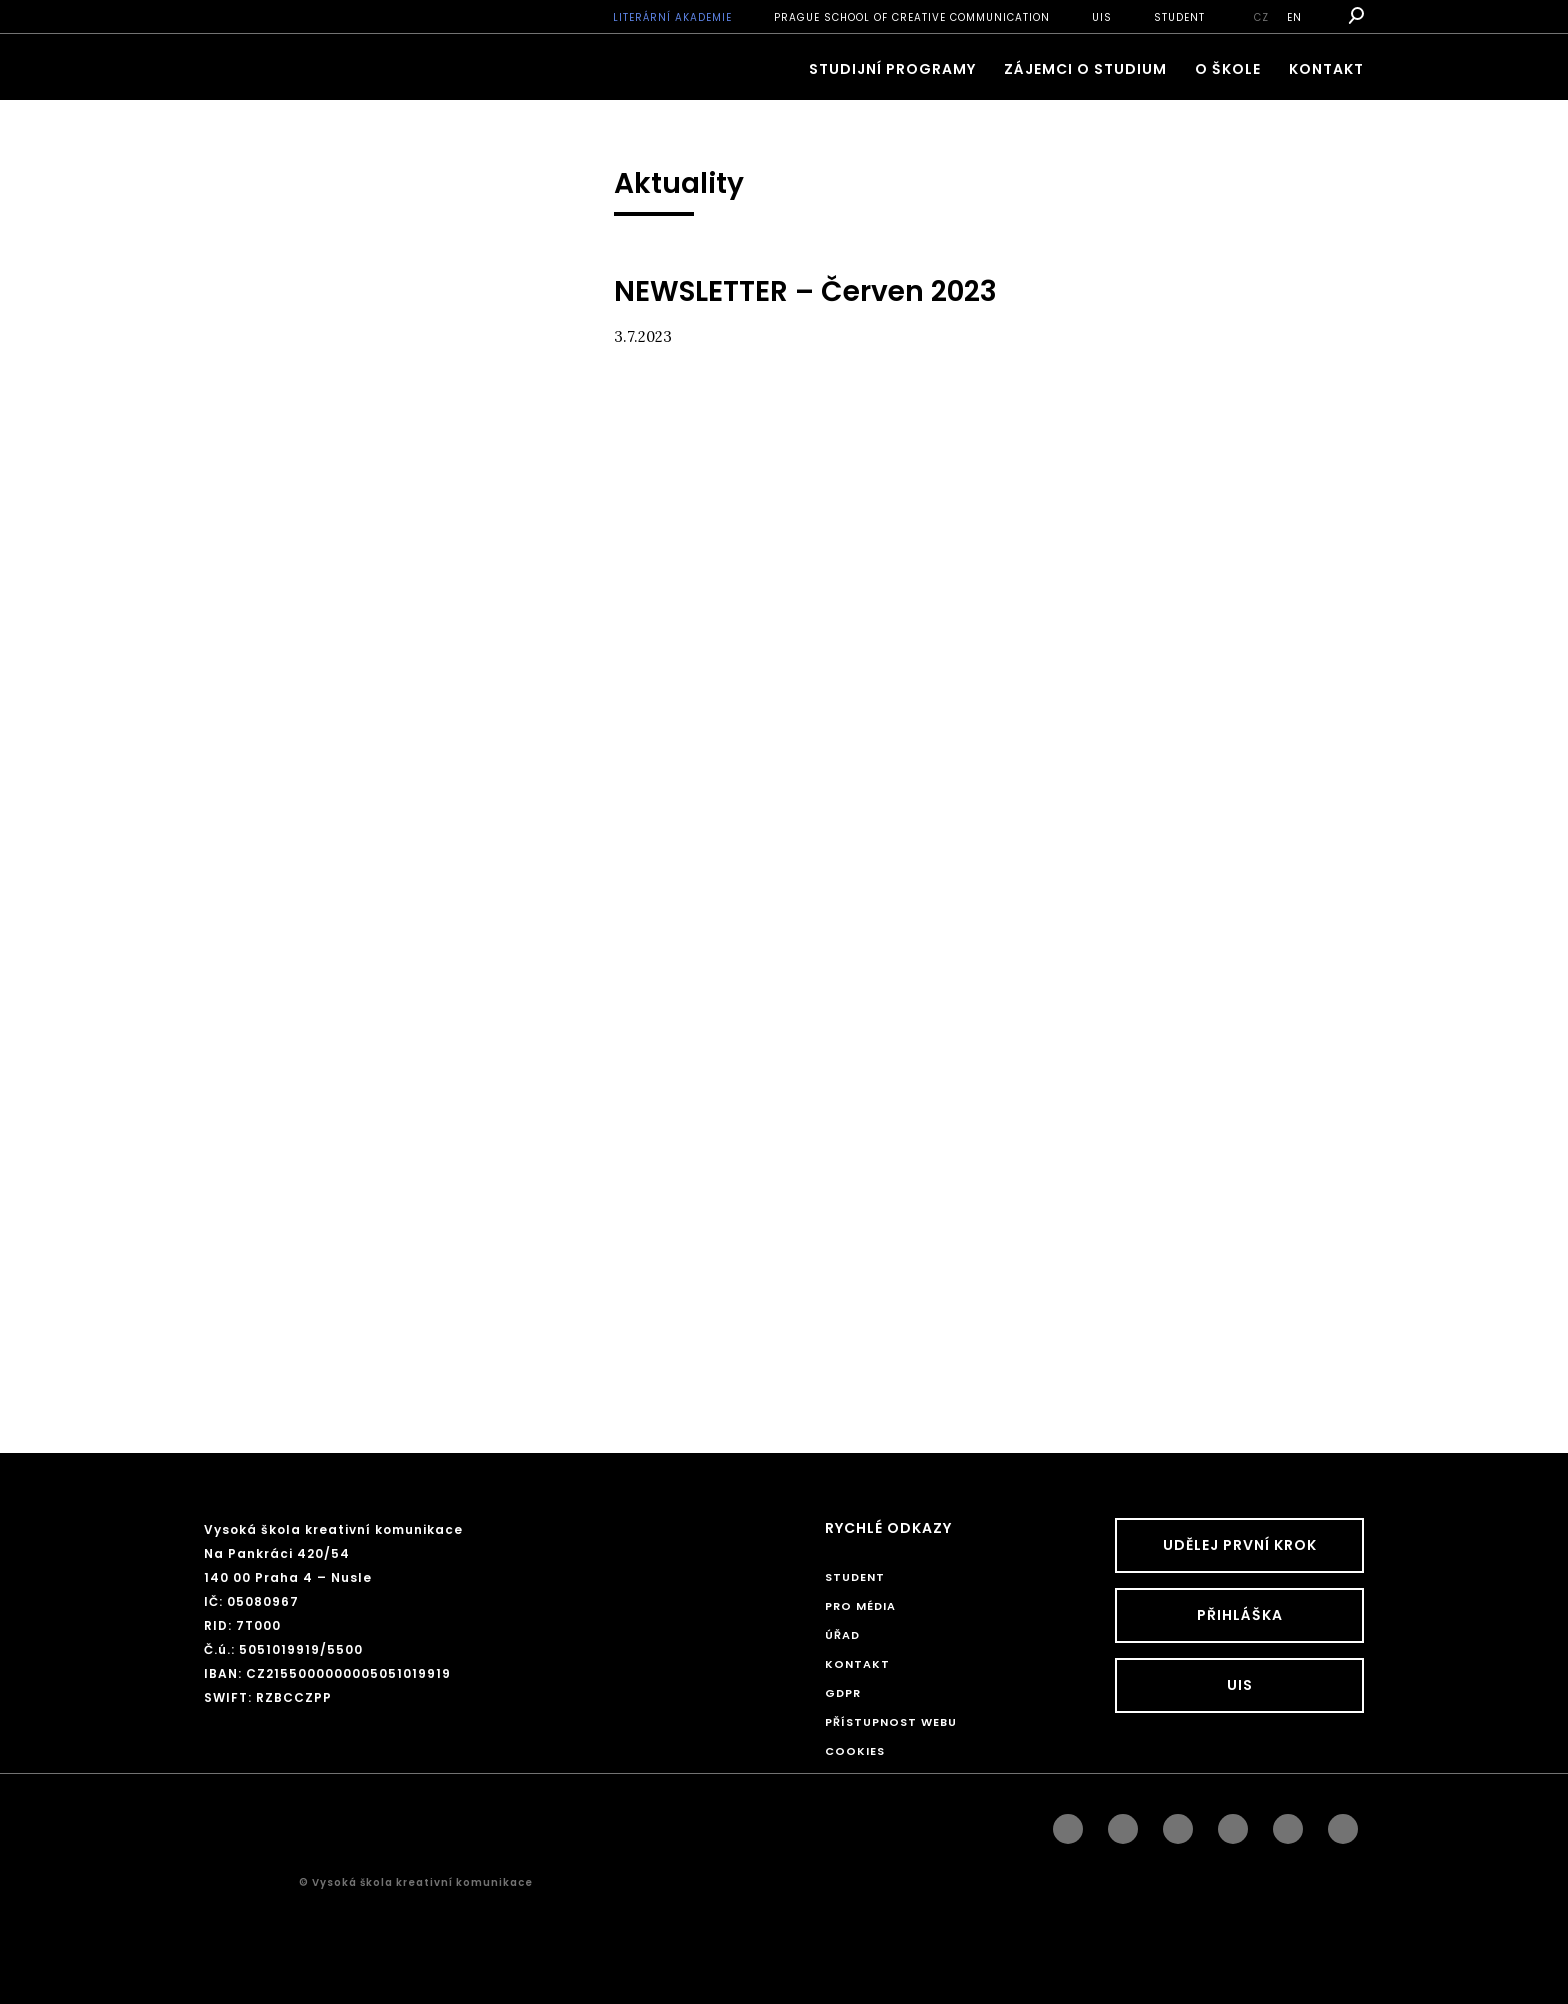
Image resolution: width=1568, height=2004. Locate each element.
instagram (1123, 1824)
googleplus (1233, 1824)
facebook (1068, 1824)
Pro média (860, 1606)
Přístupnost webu (891, 1722)
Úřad (842, 1635)
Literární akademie (672, 17)
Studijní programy (892, 69)
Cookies (855, 1751)
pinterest (1288, 1824)
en (1294, 17)
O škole (1228, 69)
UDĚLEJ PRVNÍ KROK (1240, 1545)
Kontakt (1326, 69)
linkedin (1178, 1824)
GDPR (843, 1693)
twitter (1343, 1824)
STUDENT (1179, 17)
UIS (1102, 17)
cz (1261, 17)
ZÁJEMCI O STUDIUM (1085, 69)
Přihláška (1240, 1615)
